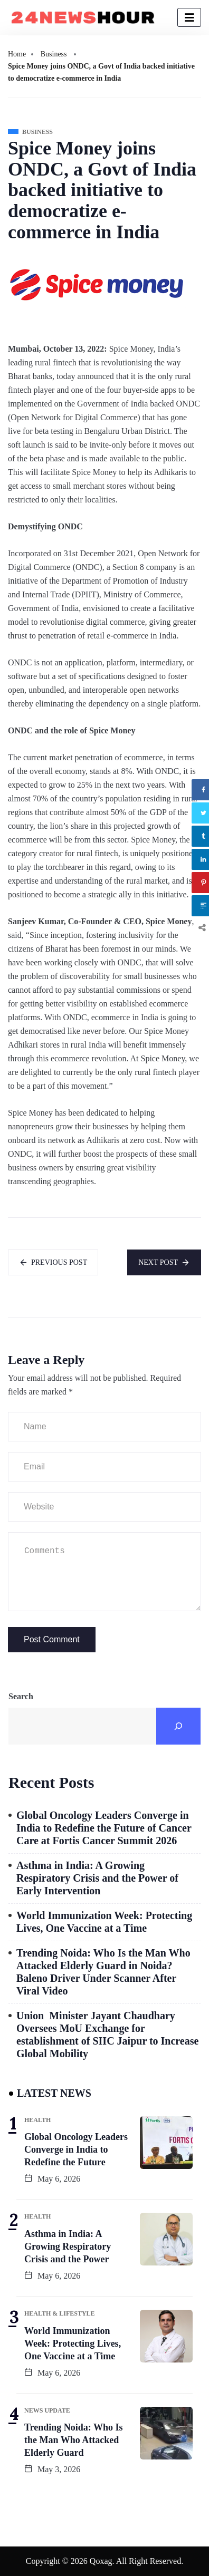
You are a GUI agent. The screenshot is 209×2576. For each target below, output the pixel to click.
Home (17, 54)
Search (20, 1696)
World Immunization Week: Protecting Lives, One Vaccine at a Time (104, 1922)
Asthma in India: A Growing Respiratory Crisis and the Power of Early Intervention (97, 1878)
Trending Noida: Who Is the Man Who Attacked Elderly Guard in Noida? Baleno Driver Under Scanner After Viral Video (103, 1972)
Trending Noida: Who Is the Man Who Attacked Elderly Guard (73, 2440)
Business (54, 54)
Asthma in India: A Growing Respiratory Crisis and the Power (67, 2246)
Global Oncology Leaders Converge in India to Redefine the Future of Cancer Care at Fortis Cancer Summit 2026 (104, 1827)
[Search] (178, 1726)
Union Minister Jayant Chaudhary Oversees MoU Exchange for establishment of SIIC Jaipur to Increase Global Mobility (107, 2034)
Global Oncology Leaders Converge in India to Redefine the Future (76, 2149)
